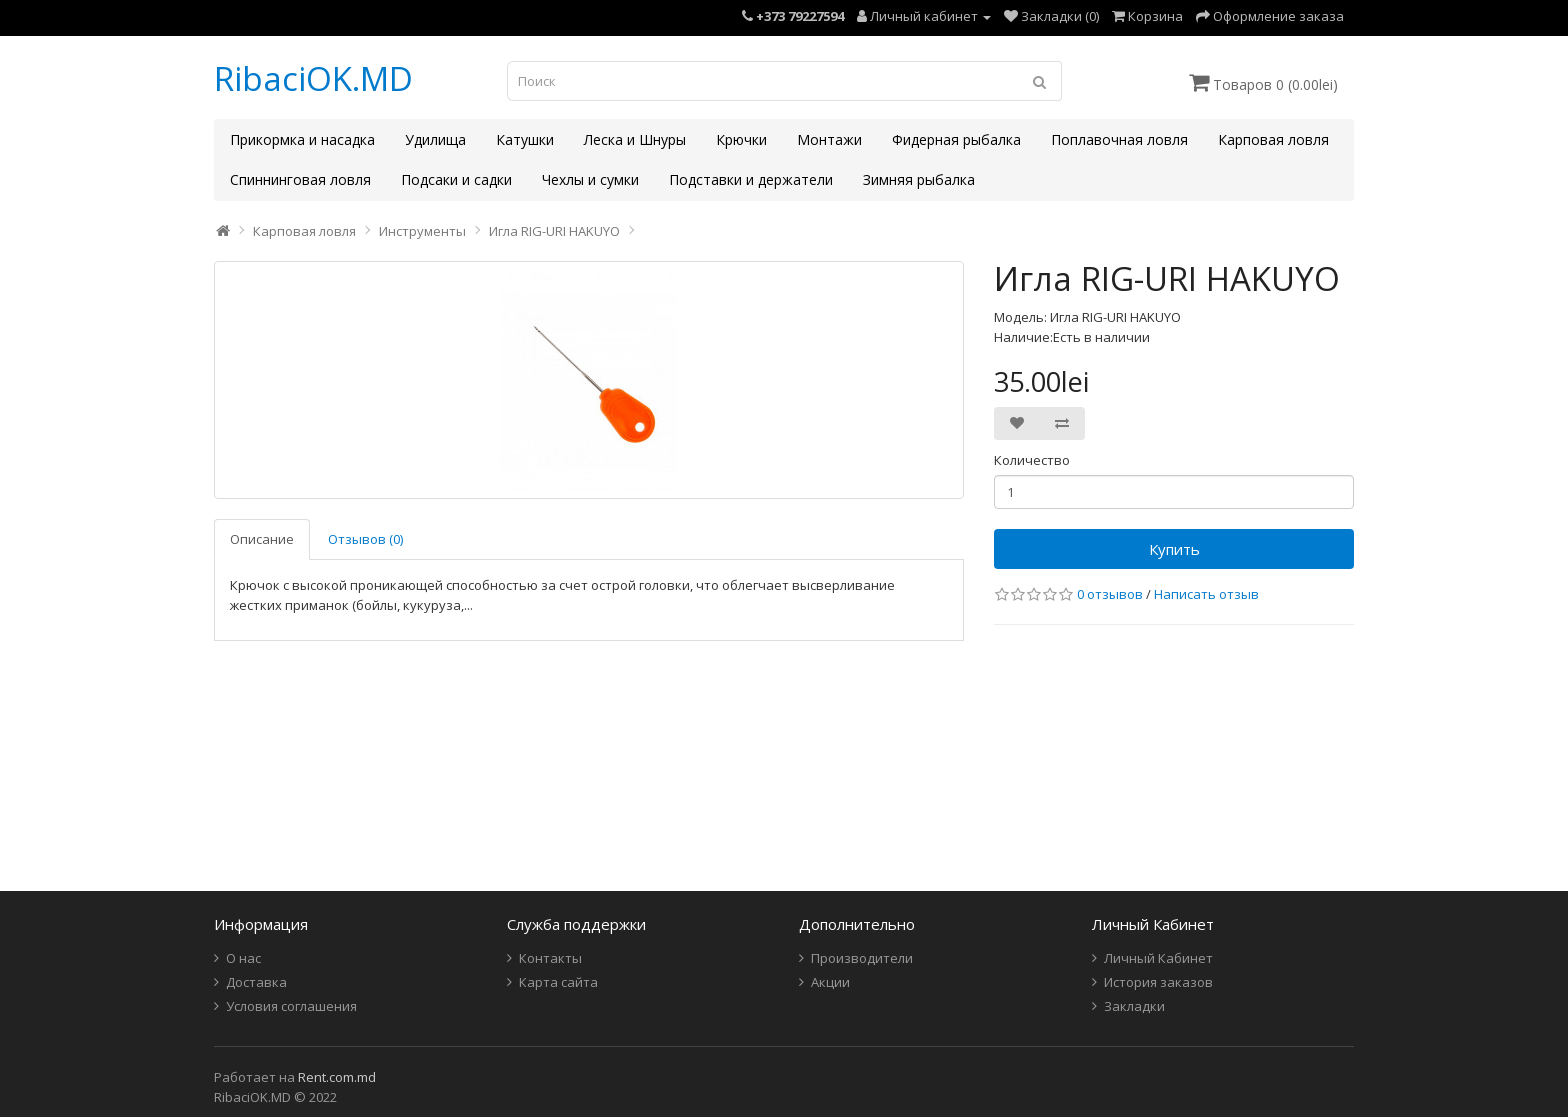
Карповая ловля (1273, 139)
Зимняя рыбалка (919, 179)
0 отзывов (1110, 594)
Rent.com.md (337, 1077)
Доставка (256, 982)
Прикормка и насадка (302, 139)
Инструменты (422, 231)
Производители (862, 958)
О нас (243, 958)
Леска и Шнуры (635, 139)
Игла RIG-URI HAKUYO (554, 231)
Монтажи (829, 139)
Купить (1174, 549)
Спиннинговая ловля (300, 179)
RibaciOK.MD (313, 78)
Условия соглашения (291, 1006)
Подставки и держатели (751, 179)
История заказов (1158, 982)
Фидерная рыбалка (956, 139)
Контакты (550, 958)
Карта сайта (558, 982)
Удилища (435, 139)
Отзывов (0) (365, 539)
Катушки (525, 139)
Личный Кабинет (1158, 958)
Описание (262, 539)
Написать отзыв (1206, 594)
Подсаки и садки (456, 179)
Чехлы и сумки (590, 179)
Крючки (741, 139)
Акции (830, 982)
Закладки (1134, 1006)
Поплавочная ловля (1119, 139)
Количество (1032, 460)
